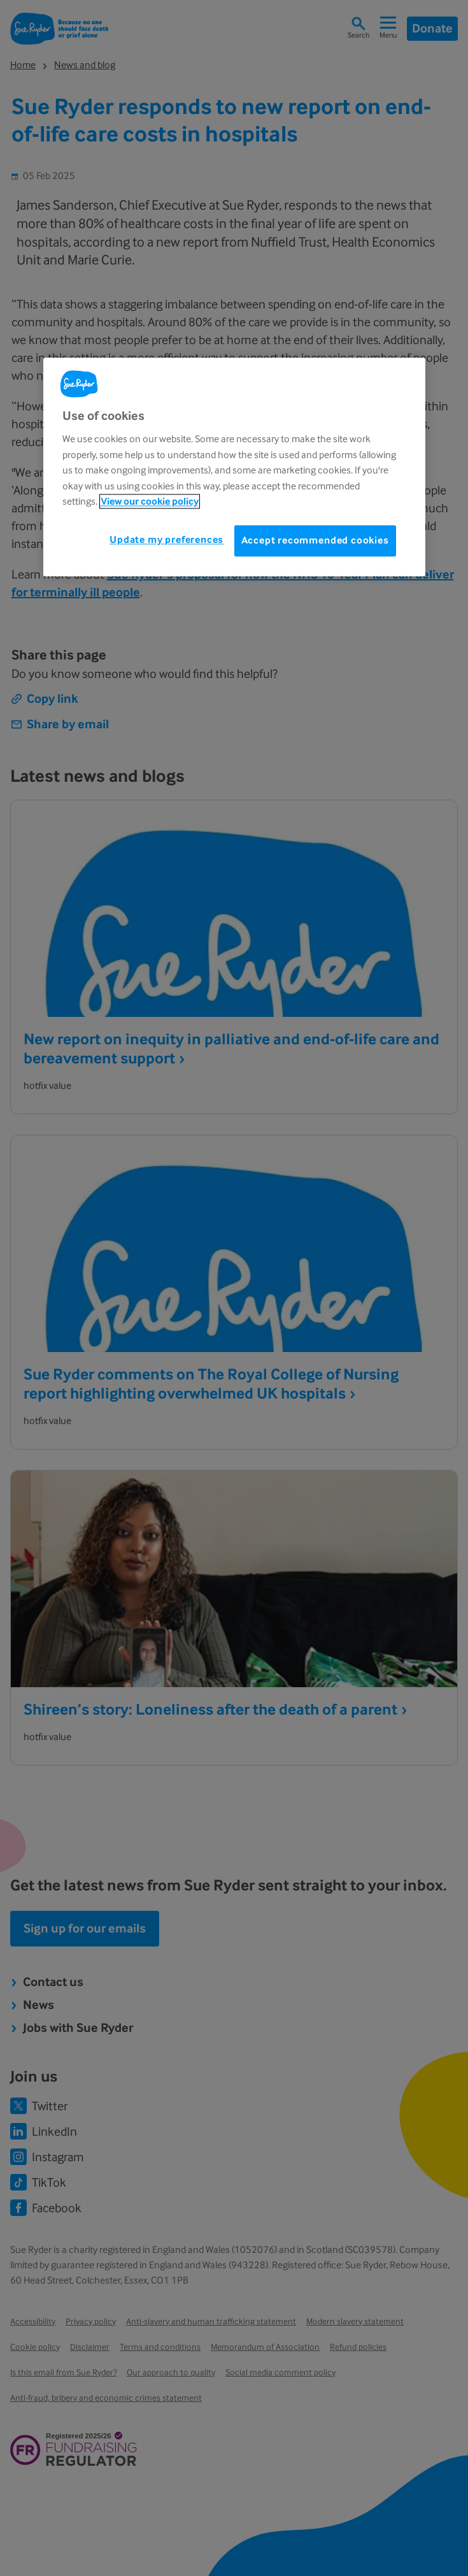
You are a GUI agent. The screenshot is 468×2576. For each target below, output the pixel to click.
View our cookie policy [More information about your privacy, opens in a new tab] (150, 501)
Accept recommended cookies (315, 541)
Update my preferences (166, 540)
